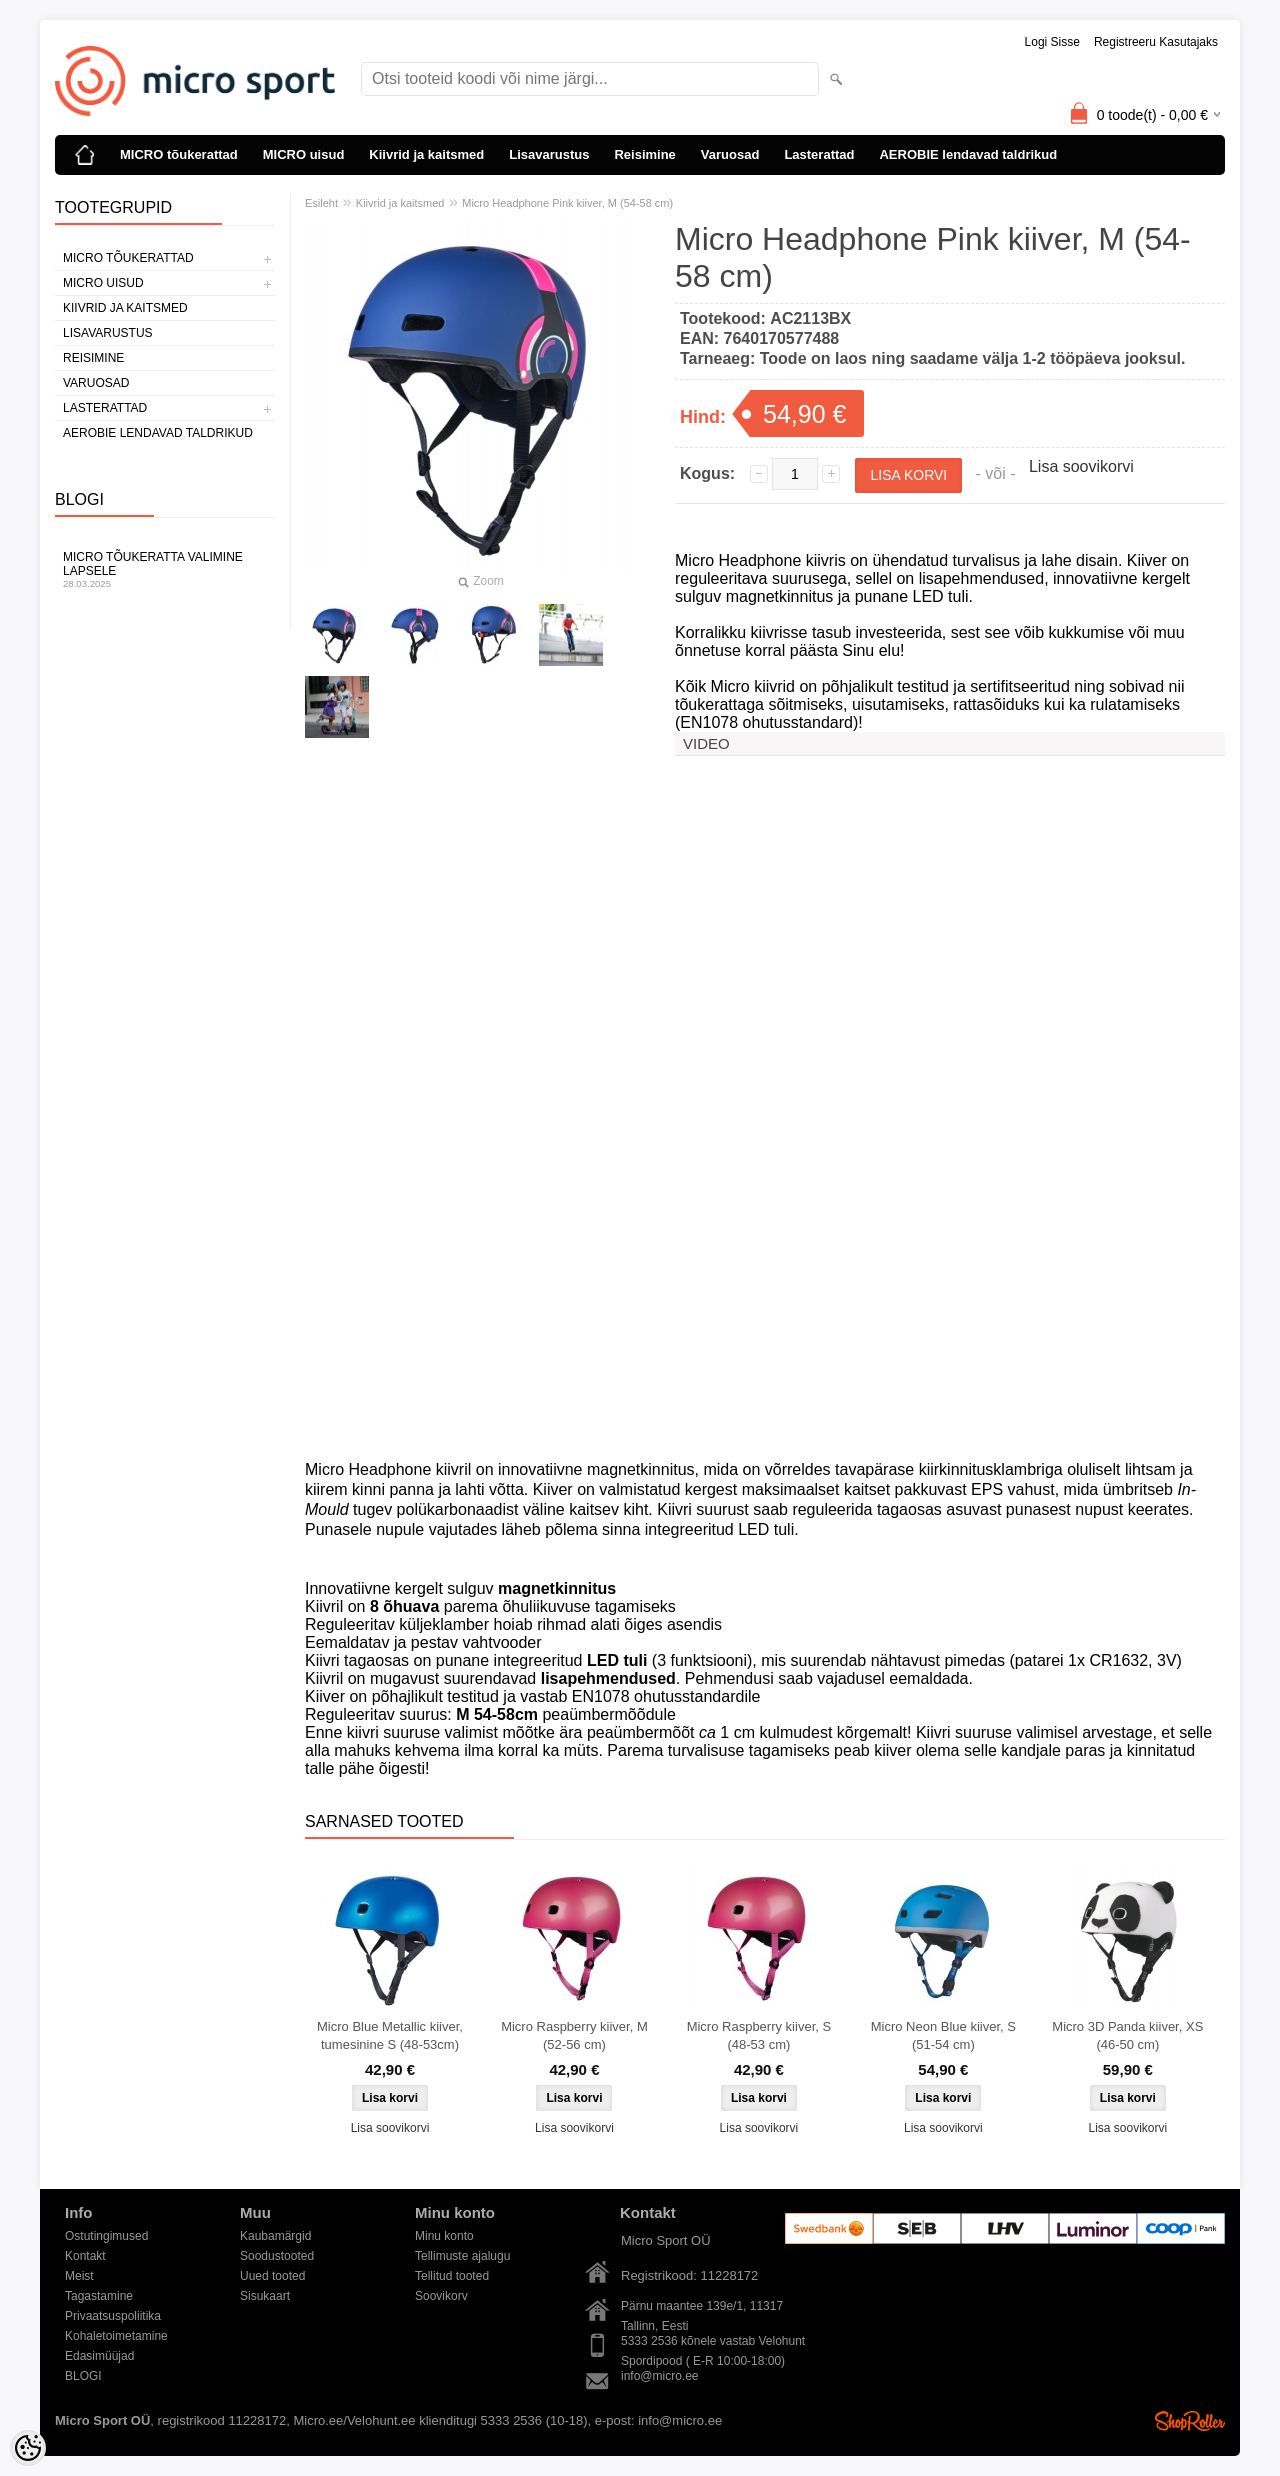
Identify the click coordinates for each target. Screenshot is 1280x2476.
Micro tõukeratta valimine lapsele (165, 569)
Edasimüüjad (99, 2356)
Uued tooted (272, 2276)
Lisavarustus (549, 154)
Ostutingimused (106, 2236)
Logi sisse (1052, 42)
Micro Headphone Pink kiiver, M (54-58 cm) (567, 203)
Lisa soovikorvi (1081, 466)
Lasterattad (819, 154)
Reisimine (644, 154)
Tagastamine (99, 2296)
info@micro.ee (660, 2376)
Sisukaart (265, 2296)
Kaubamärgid (275, 2236)
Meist (79, 2276)
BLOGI (83, 2376)
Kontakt (85, 2256)
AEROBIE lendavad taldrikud (968, 154)
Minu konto (444, 2236)
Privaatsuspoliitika (113, 2316)
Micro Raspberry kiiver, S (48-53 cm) (759, 2035)
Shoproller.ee (1190, 2421)
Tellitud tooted (452, 2276)
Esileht (321, 203)
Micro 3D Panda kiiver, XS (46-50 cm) (1127, 2035)
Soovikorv (441, 2296)
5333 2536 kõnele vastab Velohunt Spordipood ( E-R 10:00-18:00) (713, 2342)
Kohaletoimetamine (116, 2336)
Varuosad (730, 154)
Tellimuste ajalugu (462, 2256)
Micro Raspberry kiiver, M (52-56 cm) (574, 2035)
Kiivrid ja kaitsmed (426, 154)
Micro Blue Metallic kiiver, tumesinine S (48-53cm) (390, 2035)
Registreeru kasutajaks (1156, 42)
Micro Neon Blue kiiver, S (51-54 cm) (943, 2035)
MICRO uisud (304, 154)
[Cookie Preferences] (28, 2448)
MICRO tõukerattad (179, 154)
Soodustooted (277, 2256)
